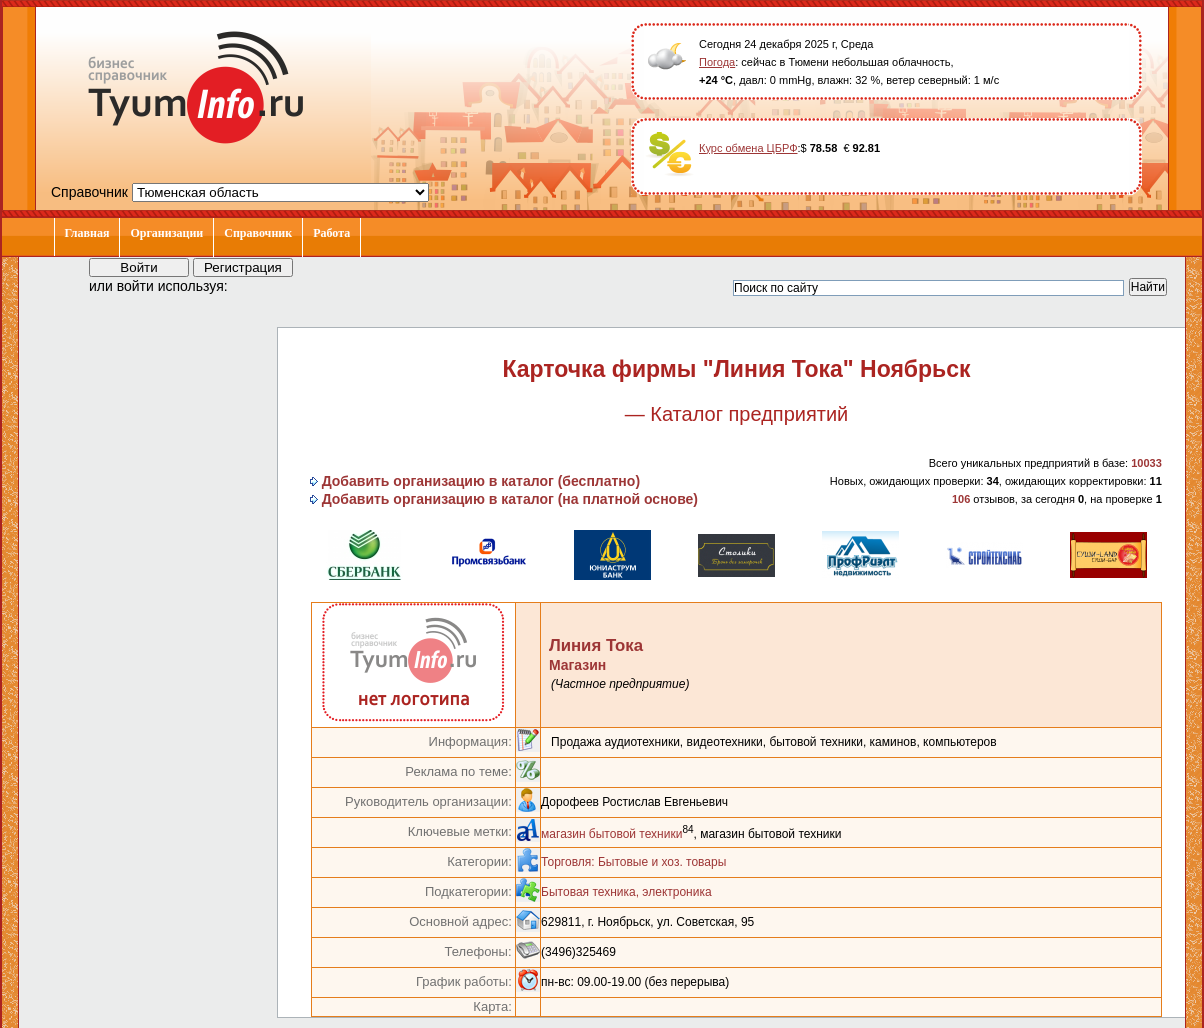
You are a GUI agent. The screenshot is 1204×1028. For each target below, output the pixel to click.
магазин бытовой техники (611, 834)
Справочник (258, 233)
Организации (166, 233)
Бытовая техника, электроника (626, 892)
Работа (331, 233)
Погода (717, 62)
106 (961, 499)
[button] (261, 285)
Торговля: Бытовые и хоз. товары (633, 862)
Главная (87, 233)
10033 (1146, 463)
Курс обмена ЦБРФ (748, 148)
